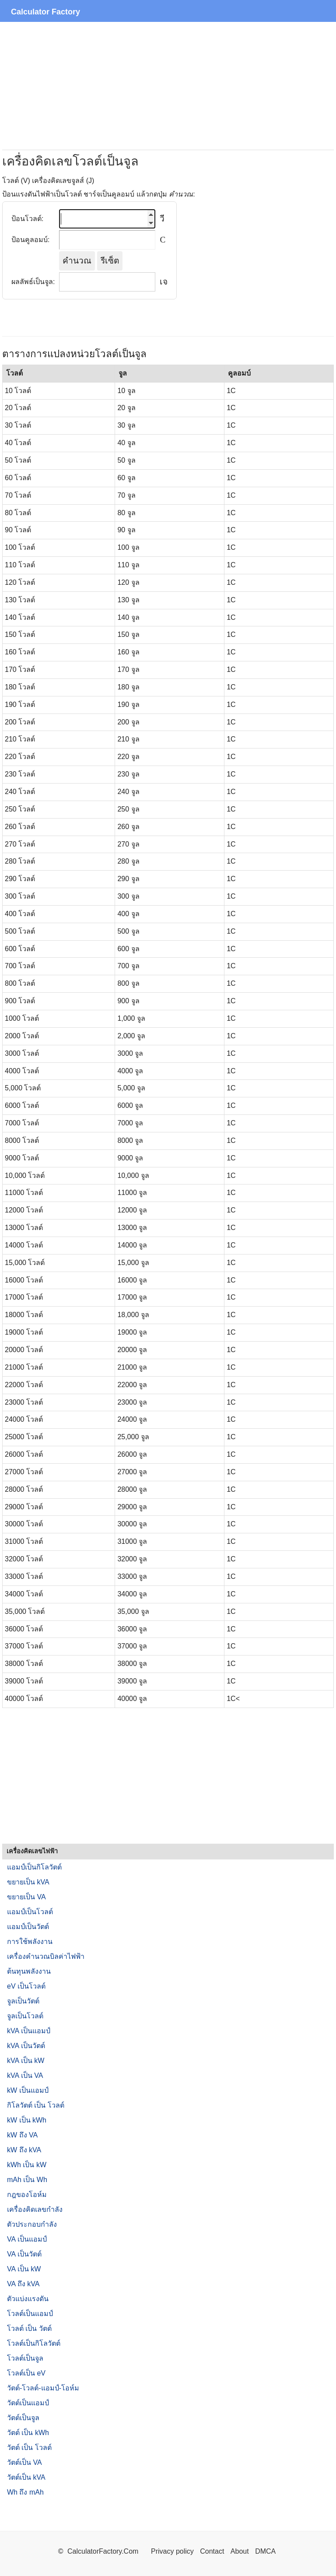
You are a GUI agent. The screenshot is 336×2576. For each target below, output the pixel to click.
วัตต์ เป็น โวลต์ (29, 2447)
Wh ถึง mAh (25, 2492)
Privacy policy (172, 2551)
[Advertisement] (168, 86)
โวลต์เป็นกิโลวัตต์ (33, 2343)
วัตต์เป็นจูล (23, 2417)
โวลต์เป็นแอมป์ (30, 2313)
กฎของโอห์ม (27, 2194)
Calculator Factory (45, 11)
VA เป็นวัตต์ (24, 2254)
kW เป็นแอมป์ (28, 2090)
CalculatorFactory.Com (103, 2551)
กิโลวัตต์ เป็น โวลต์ (35, 2105)
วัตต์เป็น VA (24, 2462)
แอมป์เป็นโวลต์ (30, 1911)
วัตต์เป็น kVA (26, 2477)
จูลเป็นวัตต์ (23, 2001)
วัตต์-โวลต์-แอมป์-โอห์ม (43, 2388)
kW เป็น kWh (26, 2120)
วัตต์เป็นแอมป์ (28, 2403)
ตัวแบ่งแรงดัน (28, 2298)
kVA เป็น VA (25, 2075)
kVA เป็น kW (25, 2060)
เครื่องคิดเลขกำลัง (35, 2209)
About (240, 2551)
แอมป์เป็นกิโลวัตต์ (34, 1867)
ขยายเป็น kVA (28, 1882)
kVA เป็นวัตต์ (26, 2045)
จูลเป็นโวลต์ (25, 2016)
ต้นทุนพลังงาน (29, 1971)
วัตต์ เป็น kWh (28, 2432)
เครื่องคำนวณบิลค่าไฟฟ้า (45, 1956)
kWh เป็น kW (26, 2164)
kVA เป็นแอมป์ (28, 2031)
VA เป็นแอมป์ (27, 2239)
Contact (213, 2551)
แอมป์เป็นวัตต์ (28, 1926)
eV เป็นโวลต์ (26, 1986)
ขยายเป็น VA (26, 1897)
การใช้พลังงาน (29, 1941)
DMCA (265, 2551)
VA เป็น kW (24, 2269)
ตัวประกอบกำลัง (32, 2224)
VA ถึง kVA (23, 2284)
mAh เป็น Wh (27, 2179)
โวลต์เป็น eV (26, 2373)
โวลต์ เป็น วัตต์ (29, 2328)
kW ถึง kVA (24, 2150)
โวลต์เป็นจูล (25, 2358)
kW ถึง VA (22, 2135)
